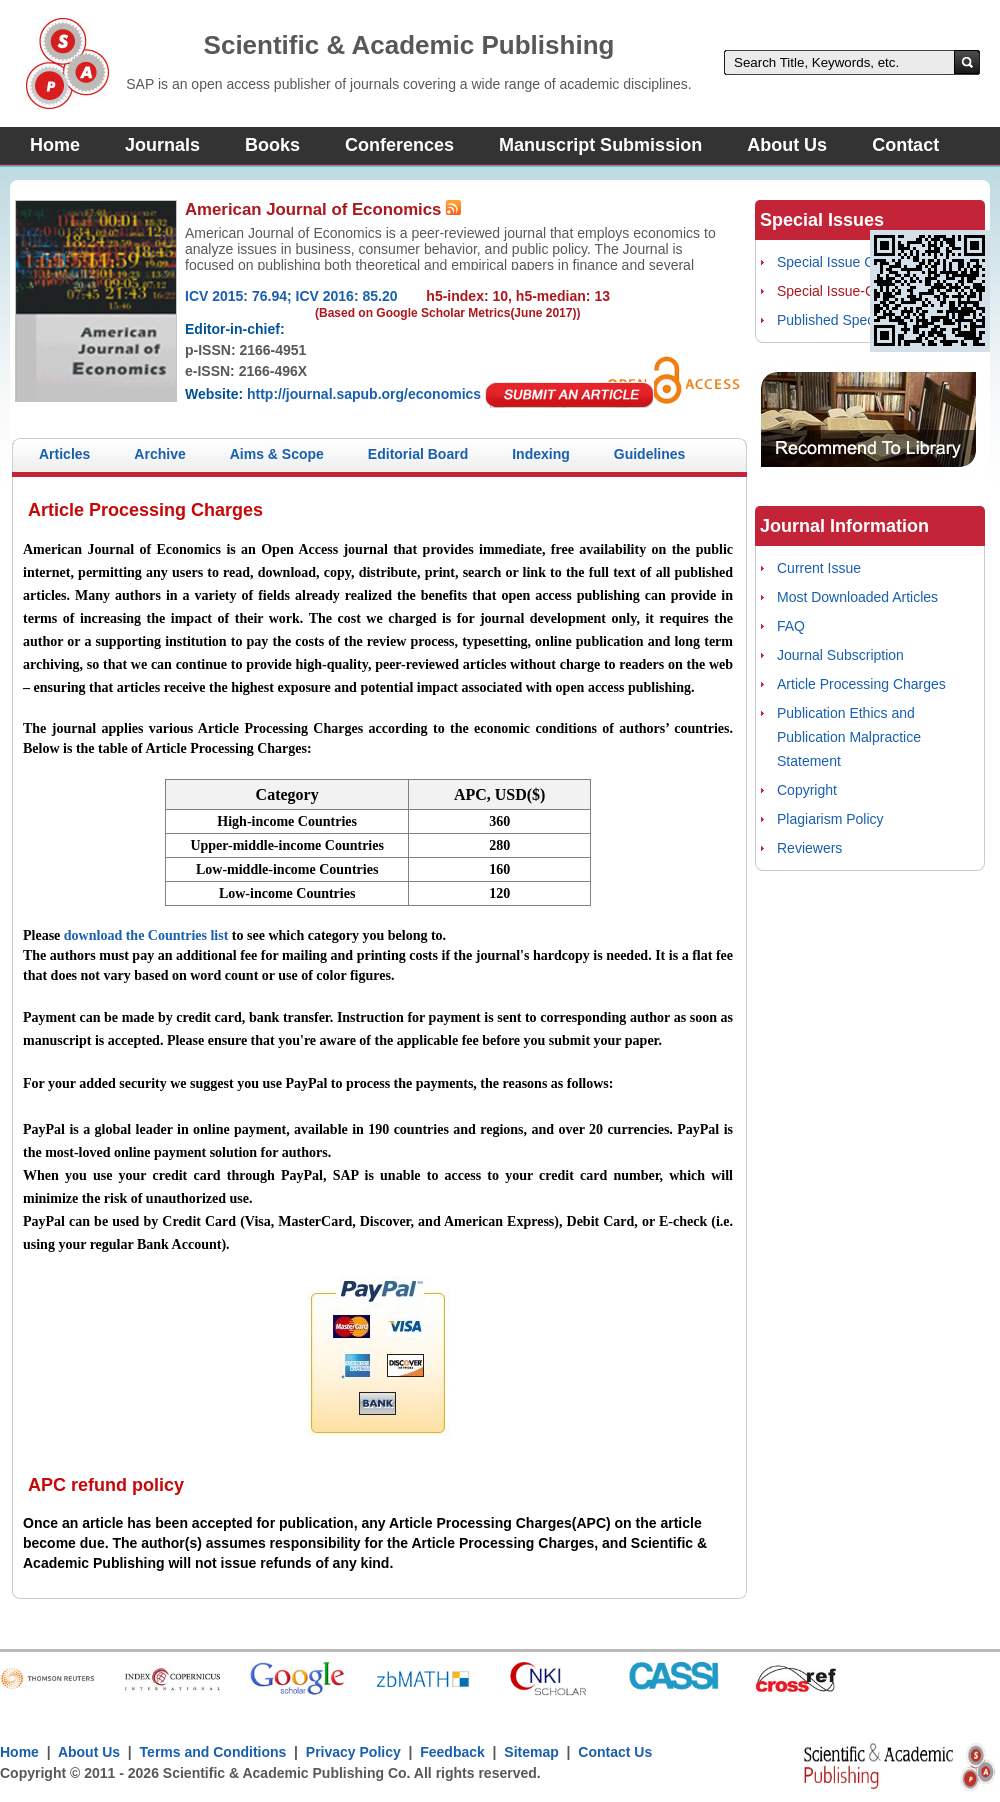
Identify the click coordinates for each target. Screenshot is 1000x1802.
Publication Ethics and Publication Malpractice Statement (849, 737)
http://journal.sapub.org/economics (364, 394)
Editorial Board (418, 454)
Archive (159, 454)
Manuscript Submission (600, 145)
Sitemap (531, 1752)
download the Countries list (146, 935)
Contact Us (615, 1752)
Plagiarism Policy (830, 819)
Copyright (807, 790)
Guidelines (650, 454)
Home (55, 145)
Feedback (452, 1752)
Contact (905, 145)
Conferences (399, 145)
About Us (787, 145)
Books (272, 145)
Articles (64, 454)
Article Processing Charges (861, 684)
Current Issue (819, 568)
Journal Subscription (840, 655)
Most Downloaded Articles (857, 597)
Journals (162, 145)
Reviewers (809, 848)
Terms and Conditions (213, 1752)
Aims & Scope (277, 454)
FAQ (791, 626)
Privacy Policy (353, 1752)
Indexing (541, 454)
